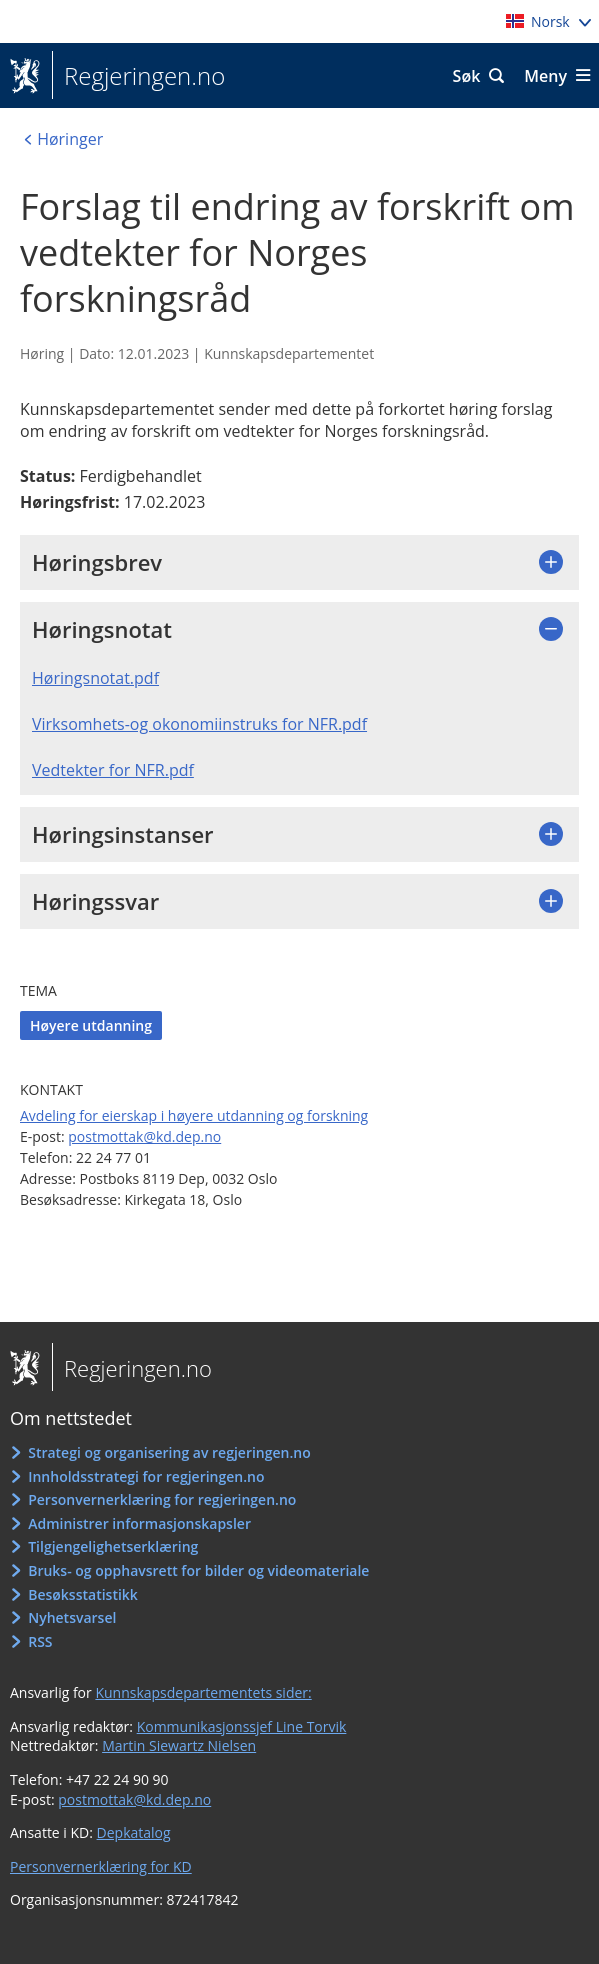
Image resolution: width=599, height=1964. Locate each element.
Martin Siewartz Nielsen (179, 1745)
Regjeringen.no (138, 76)
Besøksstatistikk (83, 1594)
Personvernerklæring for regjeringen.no (162, 1499)
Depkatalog (134, 1832)
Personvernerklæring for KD (101, 1866)
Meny (545, 76)
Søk (467, 76)
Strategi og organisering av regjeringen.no (169, 1452)
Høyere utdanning (91, 1025)
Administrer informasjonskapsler (139, 1523)
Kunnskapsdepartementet (289, 353)
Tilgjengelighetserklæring (113, 1546)
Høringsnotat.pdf (95, 678)
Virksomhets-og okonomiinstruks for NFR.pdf (199, 724)
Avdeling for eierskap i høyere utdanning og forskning (194, 1115)
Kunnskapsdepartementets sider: (203, 1692)
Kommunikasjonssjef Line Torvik (242, 1726)
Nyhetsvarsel (72, 1617)
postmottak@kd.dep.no (144, 1136)
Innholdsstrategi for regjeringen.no (146, 1476)
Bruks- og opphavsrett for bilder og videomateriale (198, 1570)
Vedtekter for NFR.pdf (113, 770)
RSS (40, 1641)
